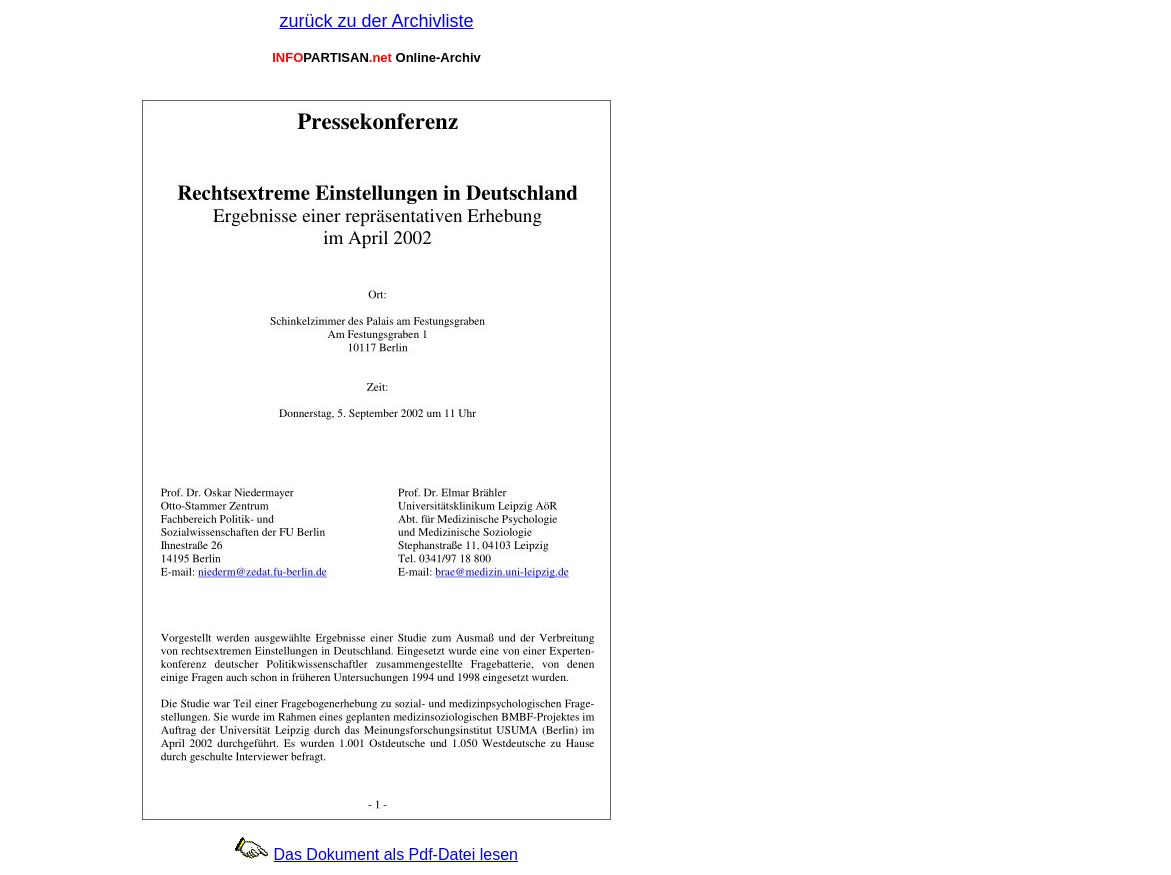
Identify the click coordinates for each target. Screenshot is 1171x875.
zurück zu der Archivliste (376, 21)
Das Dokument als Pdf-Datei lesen (395, 854)
